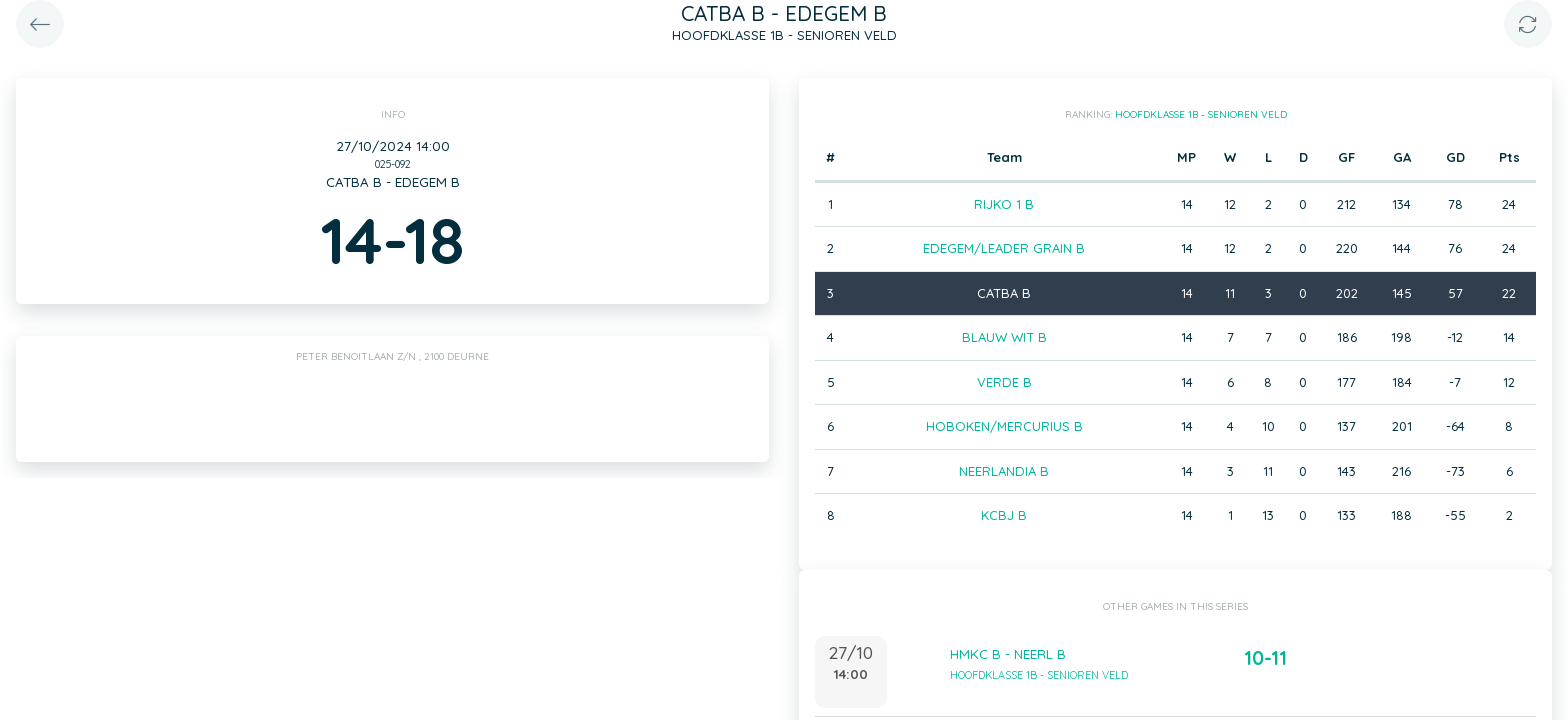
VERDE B (1004, 382)
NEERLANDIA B (1004, 471)
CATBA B (1004, 293)
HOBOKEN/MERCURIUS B (1004, 426)
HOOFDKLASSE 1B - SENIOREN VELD (1201, 114)
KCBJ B (1004, 515)
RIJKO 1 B (1004, 204)
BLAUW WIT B (1004, 337)
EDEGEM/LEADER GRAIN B (1004, 248)
